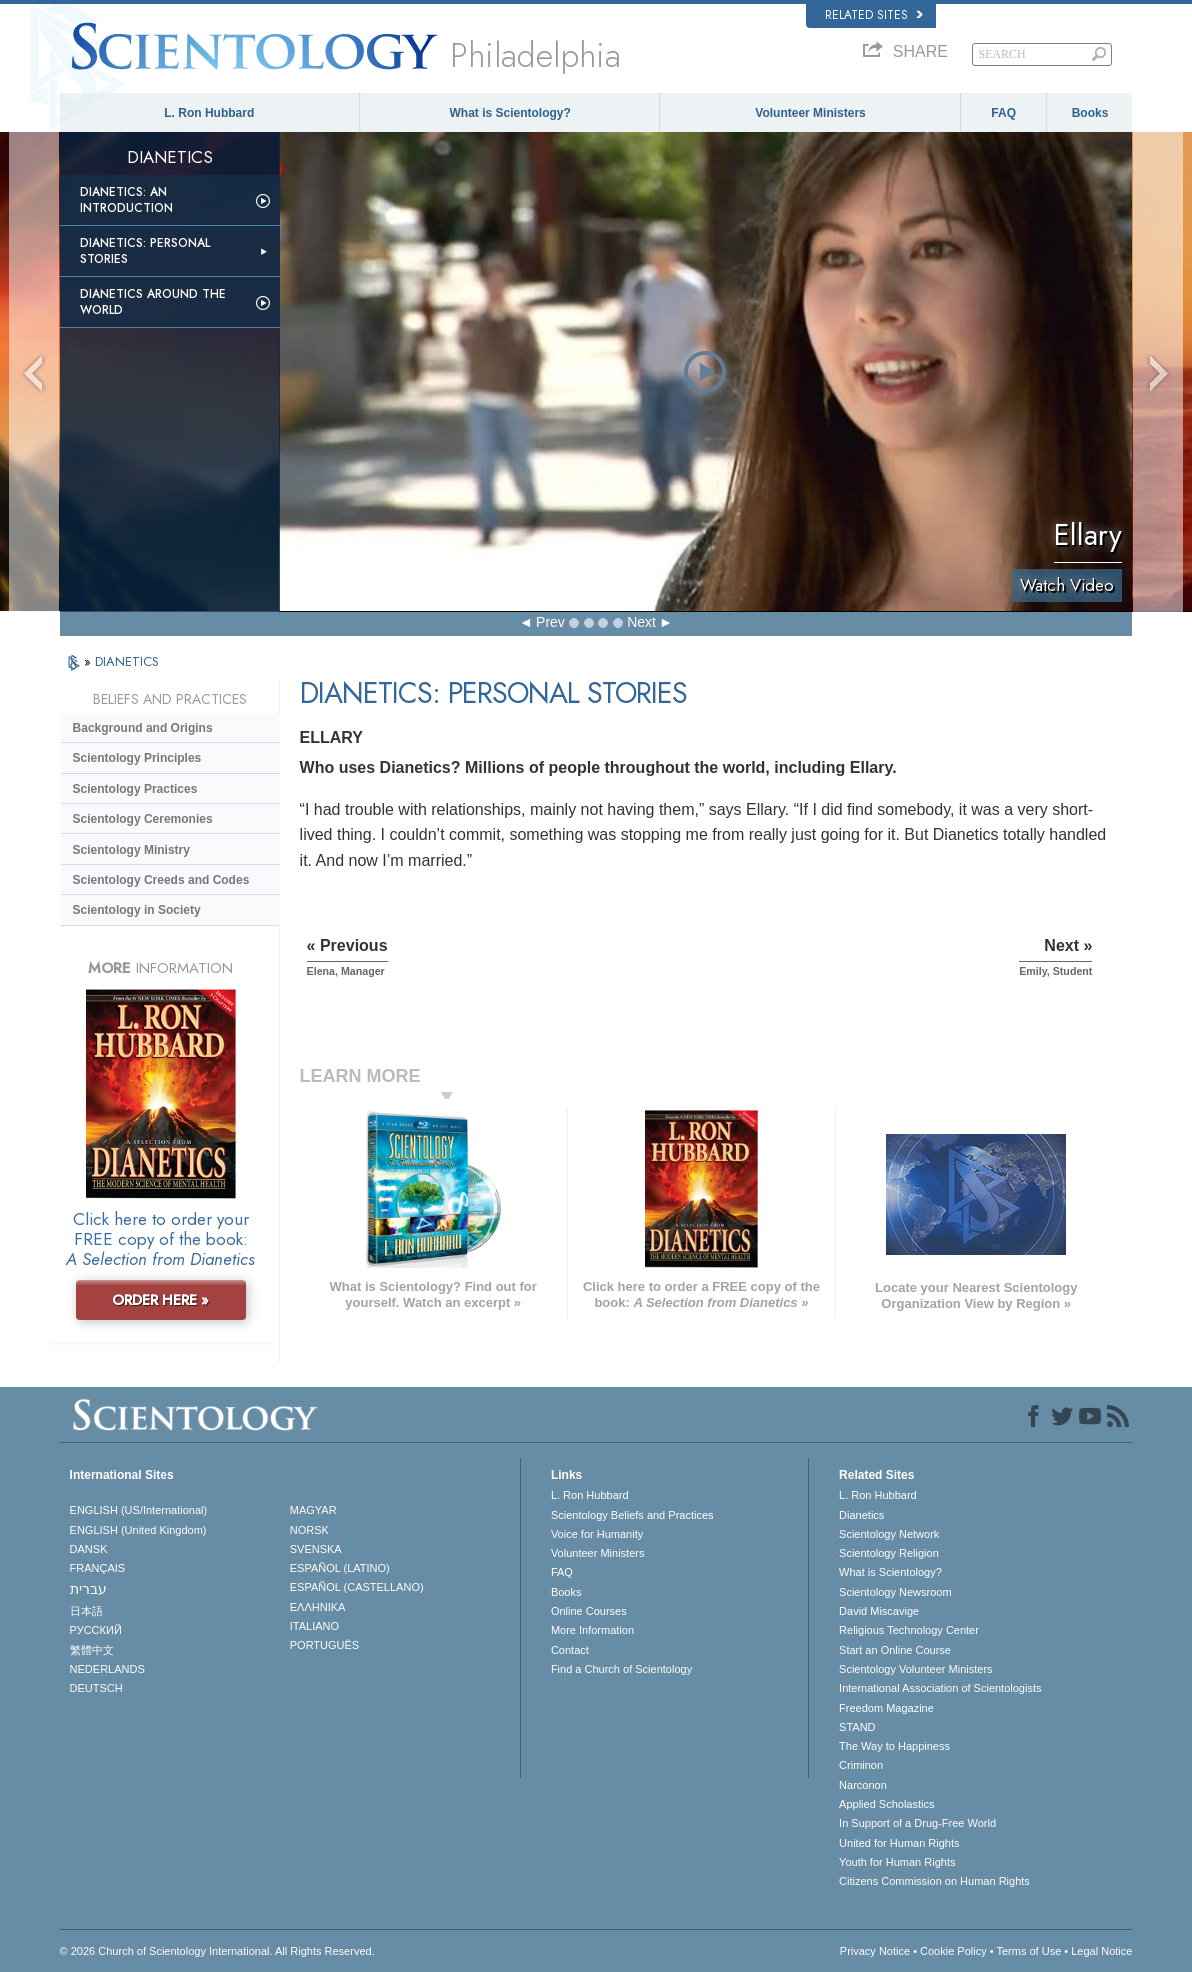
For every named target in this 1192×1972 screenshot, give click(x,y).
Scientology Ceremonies (143, 819)
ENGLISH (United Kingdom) (138, 1530)
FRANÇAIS (98, 1568)
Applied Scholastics (886, 1804)
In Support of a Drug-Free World (917, 1823)
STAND (857, 1727)
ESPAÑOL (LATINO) (340, 1568)
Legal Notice (1101, 1951)
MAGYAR (313, 1510)
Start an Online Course (895, 1650)
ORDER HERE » (160, 1300)
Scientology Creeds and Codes (161, 880)
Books (1090, 113)
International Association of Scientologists (940, 1688)
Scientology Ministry (131, 850)
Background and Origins (143, 728)
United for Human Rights (899, 1843)
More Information (592, 1630)
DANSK (89, 1549)
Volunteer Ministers (810, 113)
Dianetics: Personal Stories (145, 251)
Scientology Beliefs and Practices (632, 1515)
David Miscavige (879, 1611)
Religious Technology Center (909, 1630)
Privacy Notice (875, 1951)
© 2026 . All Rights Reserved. (217, 1951)
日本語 (86, 1611)
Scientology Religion (889, 1553)
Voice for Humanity (597, 1534)
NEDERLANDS (107, 1669)
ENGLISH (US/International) (139, 1510)
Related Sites (874, 15)
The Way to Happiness (894, 1746)
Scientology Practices (135, 789)
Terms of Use (1028, 1951)
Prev (550, 622)
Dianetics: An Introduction (126, 200)
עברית (88, 1589)
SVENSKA (316, 1549)
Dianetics (861, 1515)
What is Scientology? (510, 113)
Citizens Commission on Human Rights (934, 1881)
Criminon (861, 1765)
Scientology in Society (137, 910)
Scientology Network (889, 1534)
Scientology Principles (137, 758)
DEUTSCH (96, 1688)
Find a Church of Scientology (621, 1669)
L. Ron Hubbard (209, 113)
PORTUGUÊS (324, 1645)
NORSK (309, 1530)
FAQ (1003, 113)
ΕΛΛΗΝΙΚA (318, 1607)
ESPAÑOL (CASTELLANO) (357, 1587)
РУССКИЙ (96, 1630)
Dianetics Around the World (153, 302)
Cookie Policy (953, 1951)
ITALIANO (314, 1626)
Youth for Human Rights (897, 1862)
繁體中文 (92, 1650)
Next (641, 622)
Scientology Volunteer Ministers (915, 1669)
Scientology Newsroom (895, 1592)
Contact (570, 1650)
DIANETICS (127, 661)
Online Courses (589, 1611)
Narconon (863, 1785)
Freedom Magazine (886, 1708)
